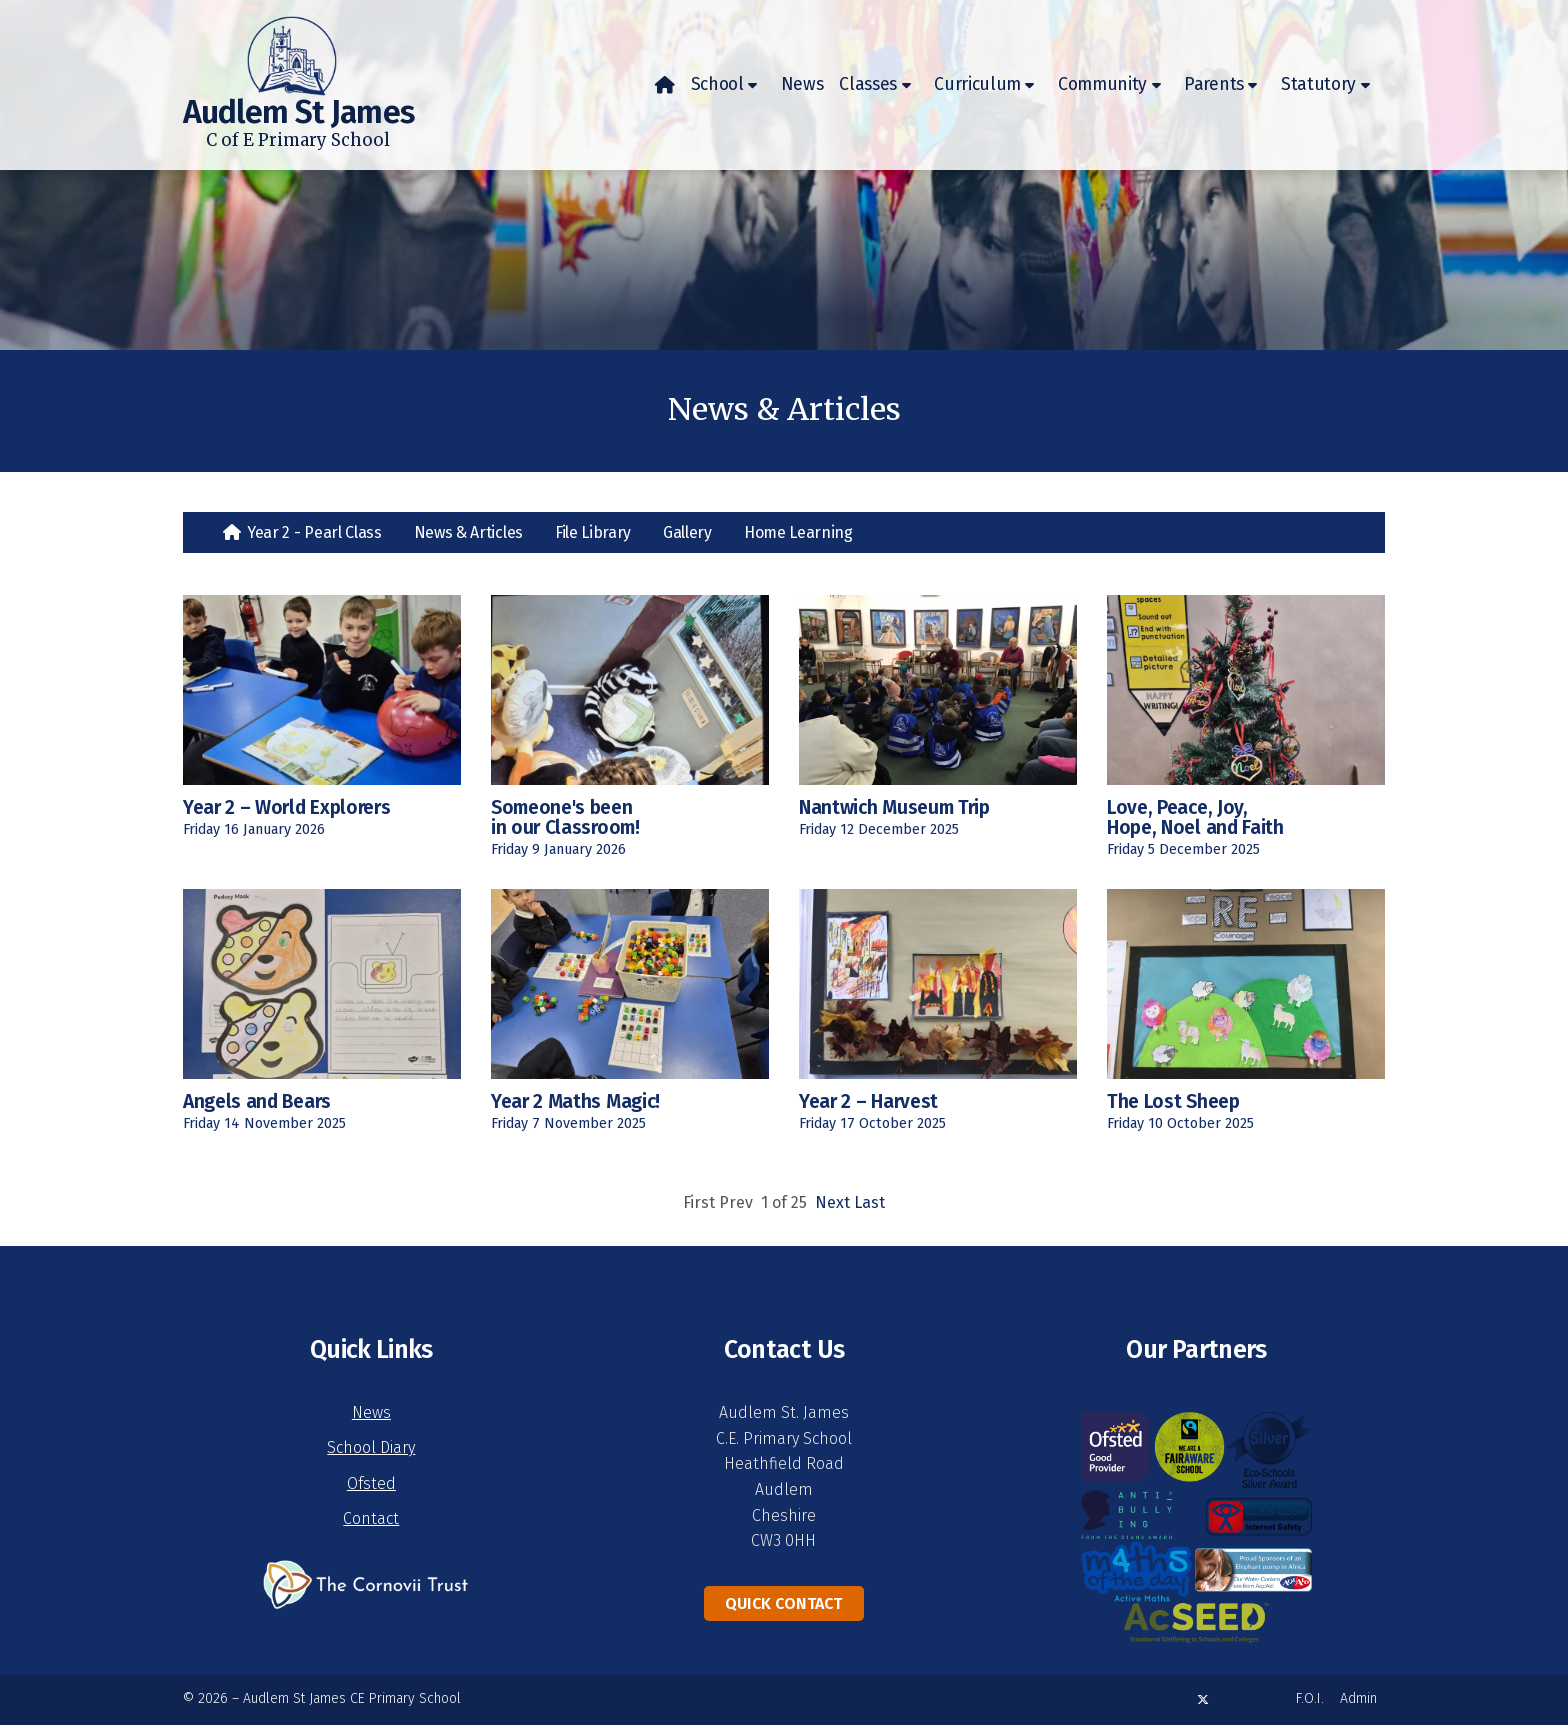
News (371, 1412)
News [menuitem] (802, 84)
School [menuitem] (717, 84)
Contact (371, 1518)
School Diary (371, 1447)
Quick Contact (783, 1603)
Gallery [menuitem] (687, 532)
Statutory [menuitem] (1318, 84)
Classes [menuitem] (868, 84)
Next (832, 1202)
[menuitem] (665, 85)
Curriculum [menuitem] (977, 84)
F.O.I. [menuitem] (1310, 1698)
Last (869, 1202)
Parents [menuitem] (1214, 84)
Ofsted (371, 1483)
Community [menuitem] (1102, 84)
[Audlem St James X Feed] (1203, 1699)
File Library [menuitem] (593, 532)
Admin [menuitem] (1358, 1698)
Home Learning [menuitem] (798, 532)
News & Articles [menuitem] (468, 532)
